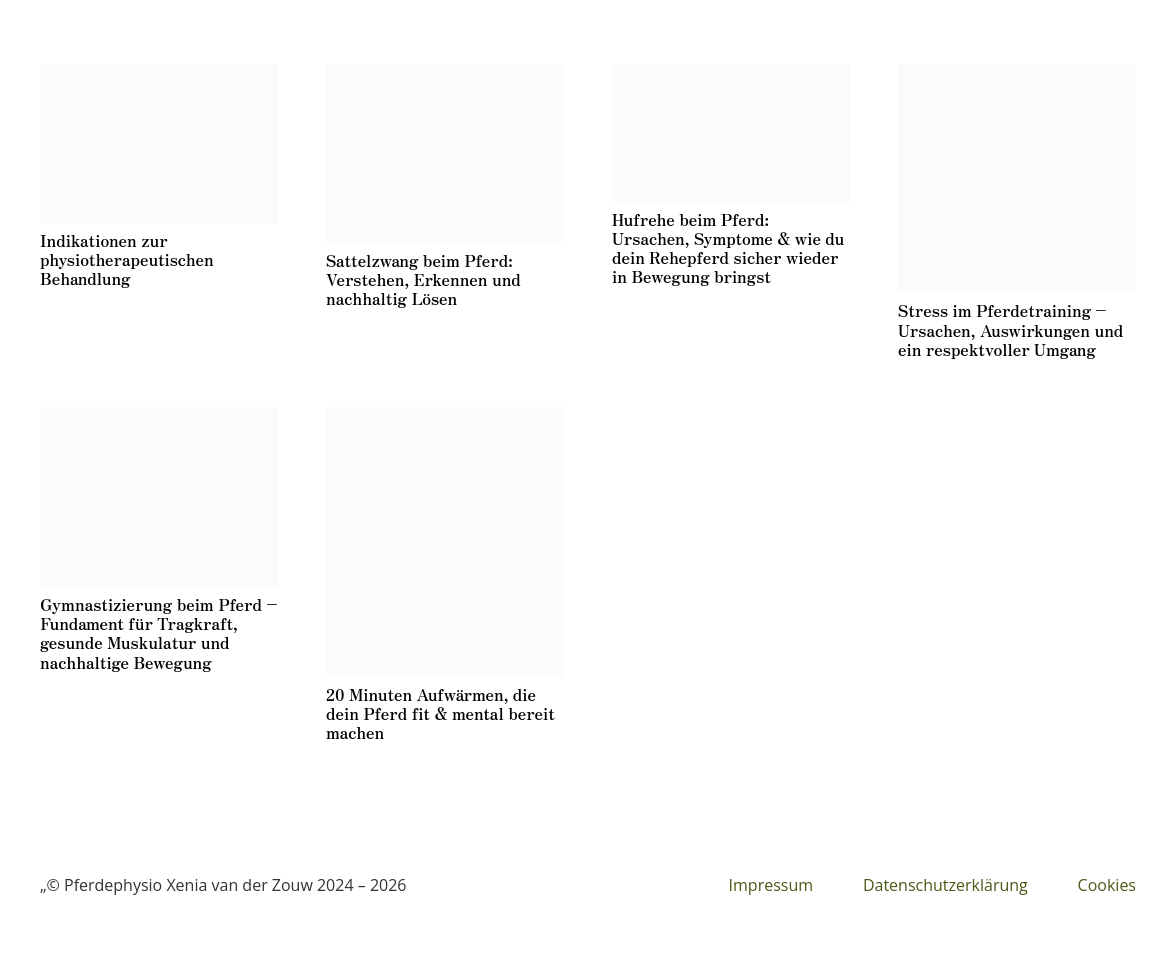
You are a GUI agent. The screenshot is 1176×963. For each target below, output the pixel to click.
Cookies (1107, 885)
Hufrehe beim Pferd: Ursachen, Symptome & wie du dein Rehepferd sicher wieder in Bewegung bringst (728, 248)
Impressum (771, 885)
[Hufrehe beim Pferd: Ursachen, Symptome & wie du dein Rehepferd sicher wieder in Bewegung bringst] (731, 133)
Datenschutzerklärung (945, 885)
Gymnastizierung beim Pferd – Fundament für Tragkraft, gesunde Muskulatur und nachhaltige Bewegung (158, 633)
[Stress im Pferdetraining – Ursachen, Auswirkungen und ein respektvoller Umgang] (1017, 178)
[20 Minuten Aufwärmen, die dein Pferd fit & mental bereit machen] (445, 542)
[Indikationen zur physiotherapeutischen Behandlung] (159, 143)
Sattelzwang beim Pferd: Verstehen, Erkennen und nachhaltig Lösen (423, 279)
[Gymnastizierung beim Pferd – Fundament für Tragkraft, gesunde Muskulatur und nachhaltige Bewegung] (159, 497)
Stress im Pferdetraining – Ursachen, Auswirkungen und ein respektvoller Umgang (1010, 329)
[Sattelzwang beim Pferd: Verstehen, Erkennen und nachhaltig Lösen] (445, 153)
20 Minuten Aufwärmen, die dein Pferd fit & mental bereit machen (440, 713)
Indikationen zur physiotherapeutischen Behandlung (127, 259)
